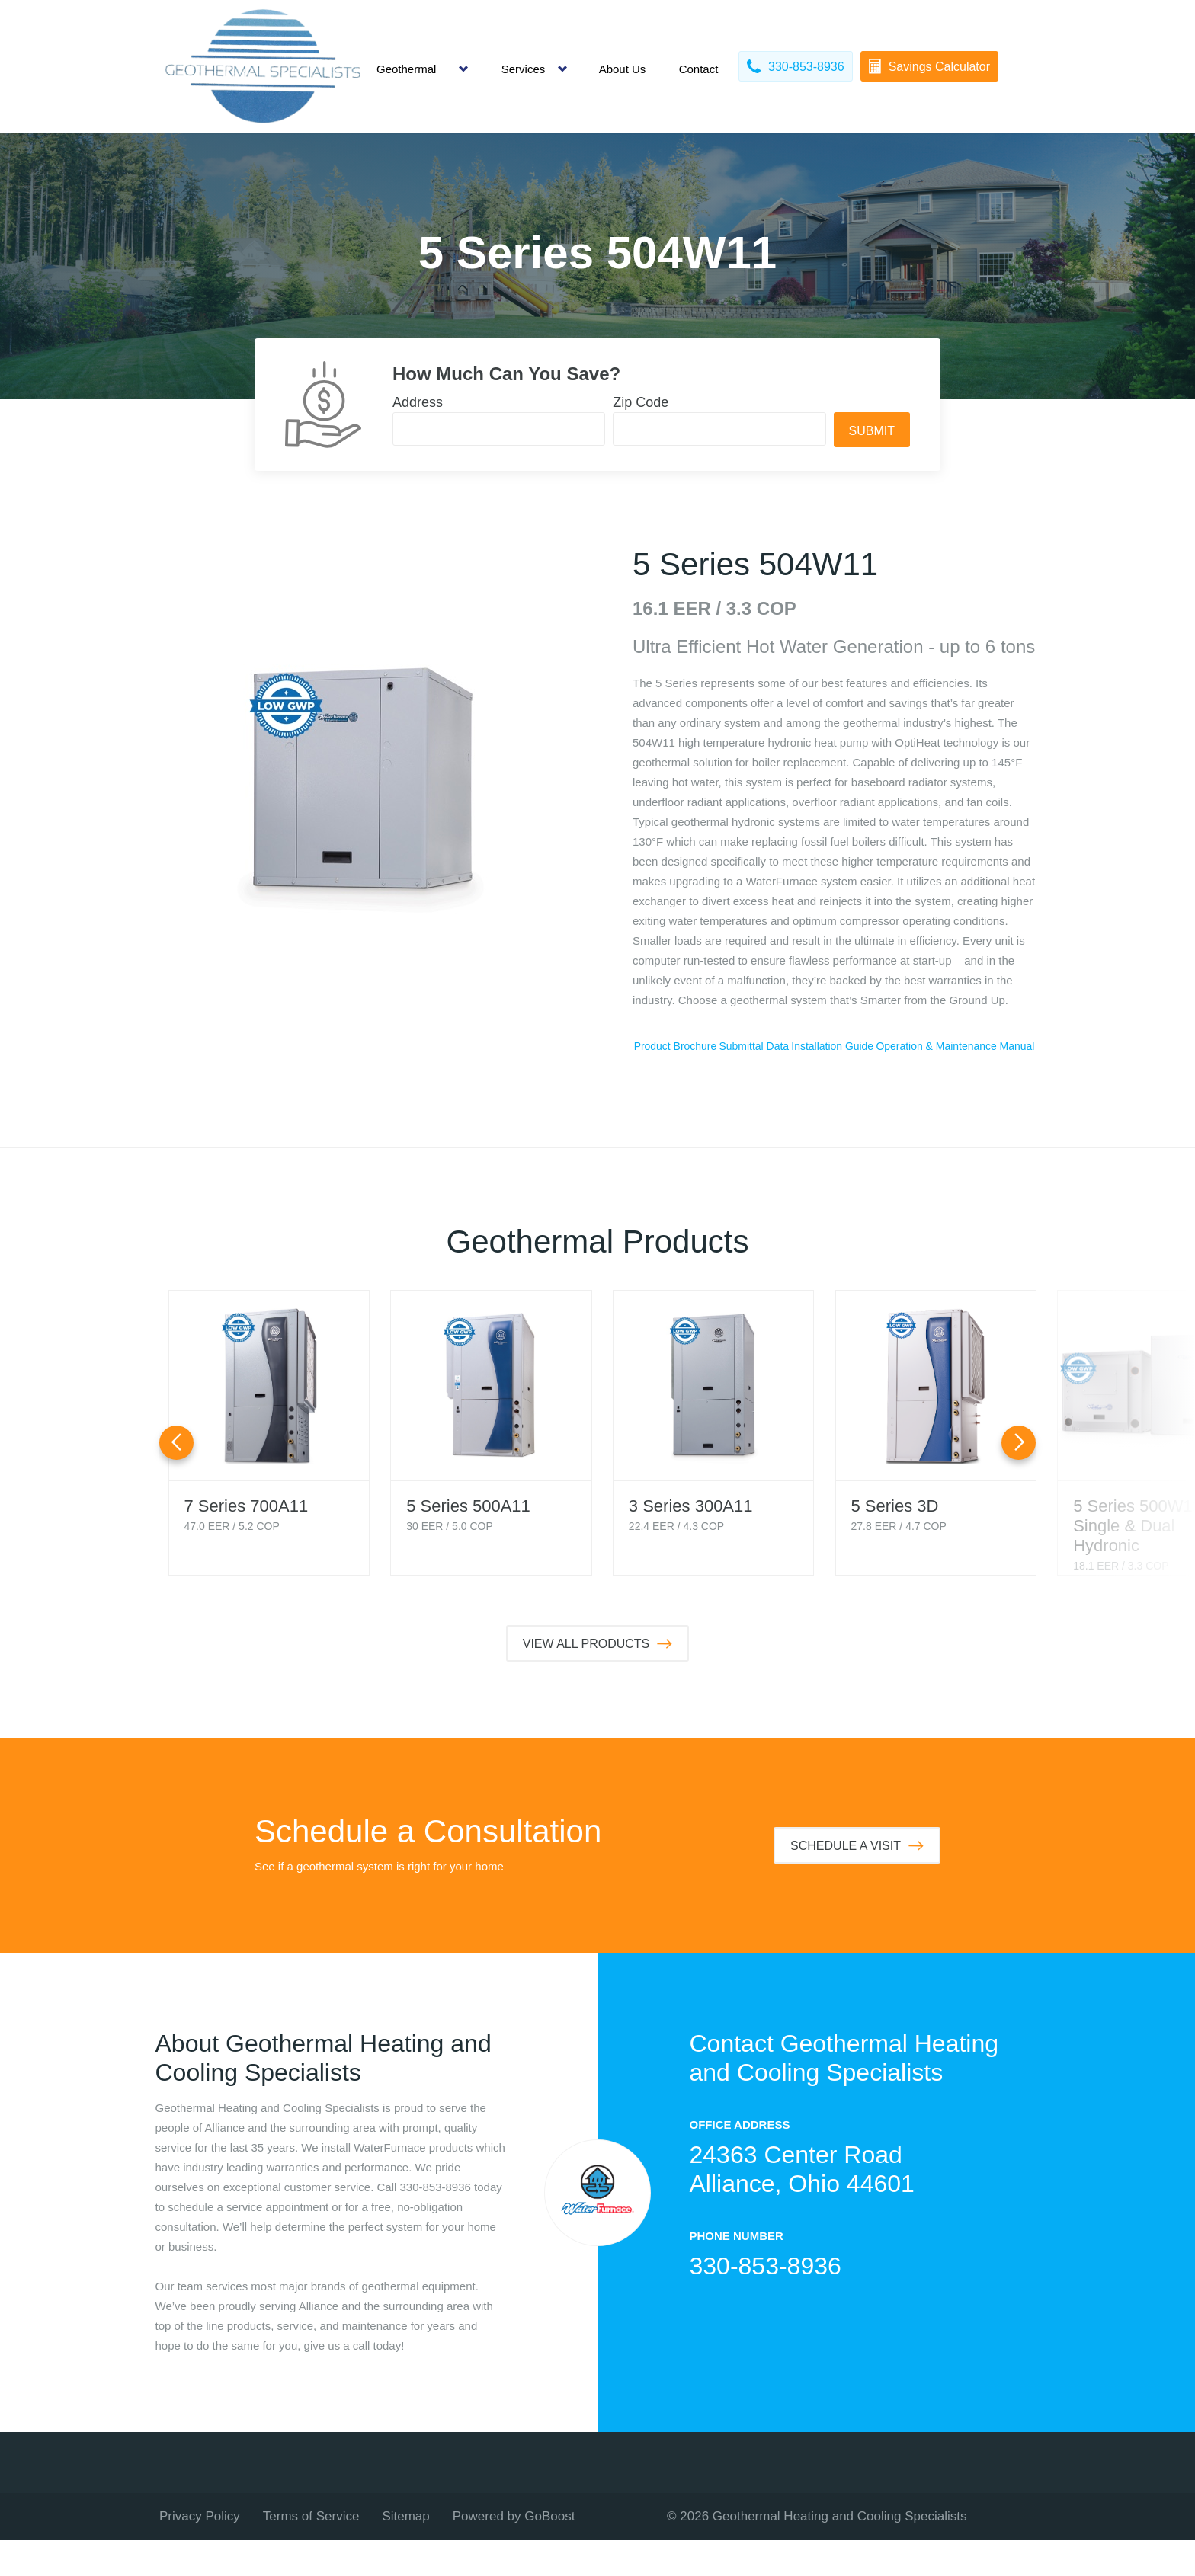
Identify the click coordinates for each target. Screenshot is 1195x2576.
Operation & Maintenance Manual (834, 1081)
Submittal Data (834, 1046)
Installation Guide (966, 1046)
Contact (699, 68)
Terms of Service (311, 2552)
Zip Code (640, 402)
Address (417, 402)
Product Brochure (702, 1046)
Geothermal (406, 68)
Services (523, 68)
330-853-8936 (765, 2301)
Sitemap (405, 2552)
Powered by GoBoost (514, 2552)
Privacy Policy (199, 2552)
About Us (622, 68)
